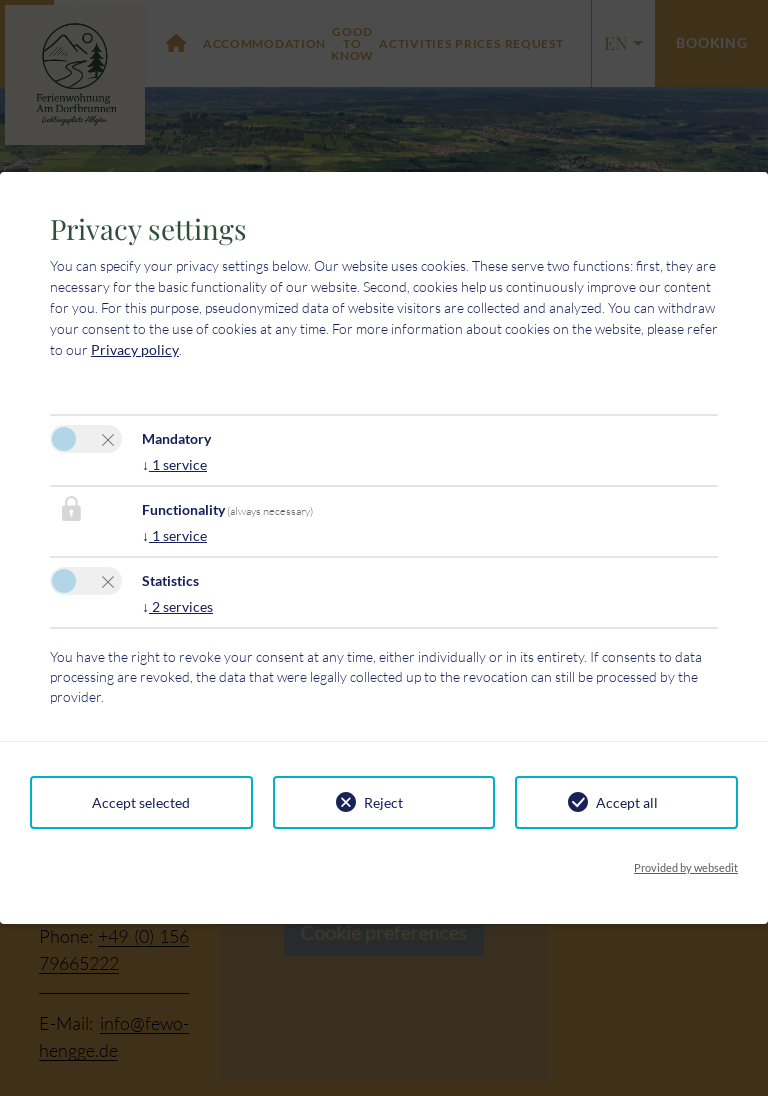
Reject (383, 802)
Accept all (627, 802)
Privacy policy (135, 349)
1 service (174, 464)
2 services (177, 606)
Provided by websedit (686, 867)
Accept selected (141, 802)
